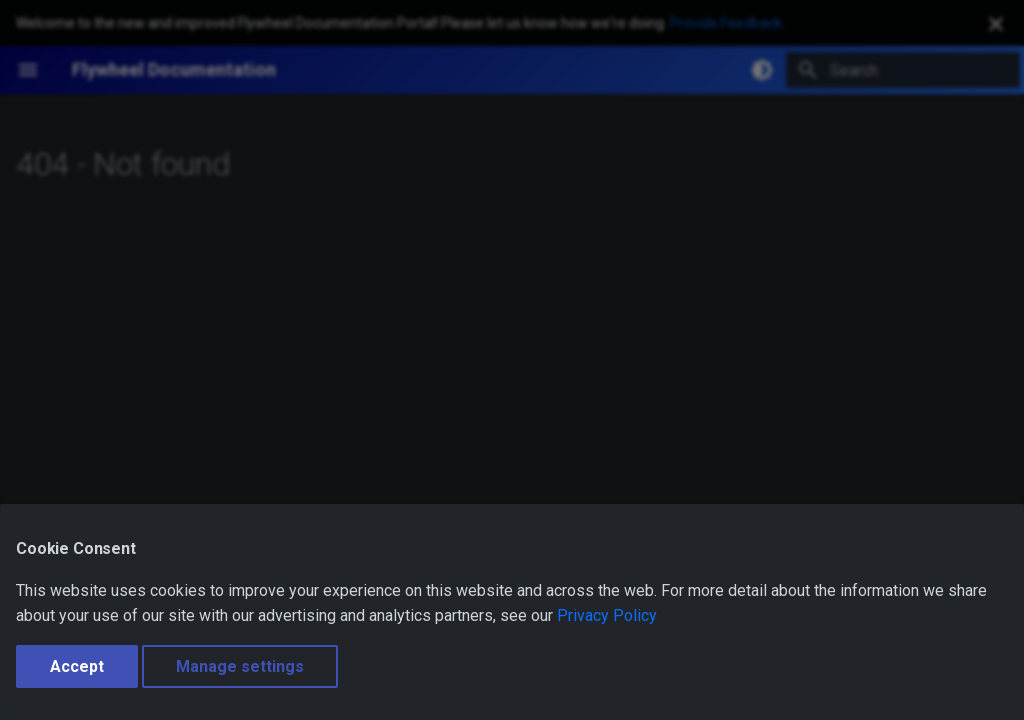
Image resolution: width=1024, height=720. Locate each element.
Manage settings (240, 666)
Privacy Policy (607, 615)
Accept (77, 666)
